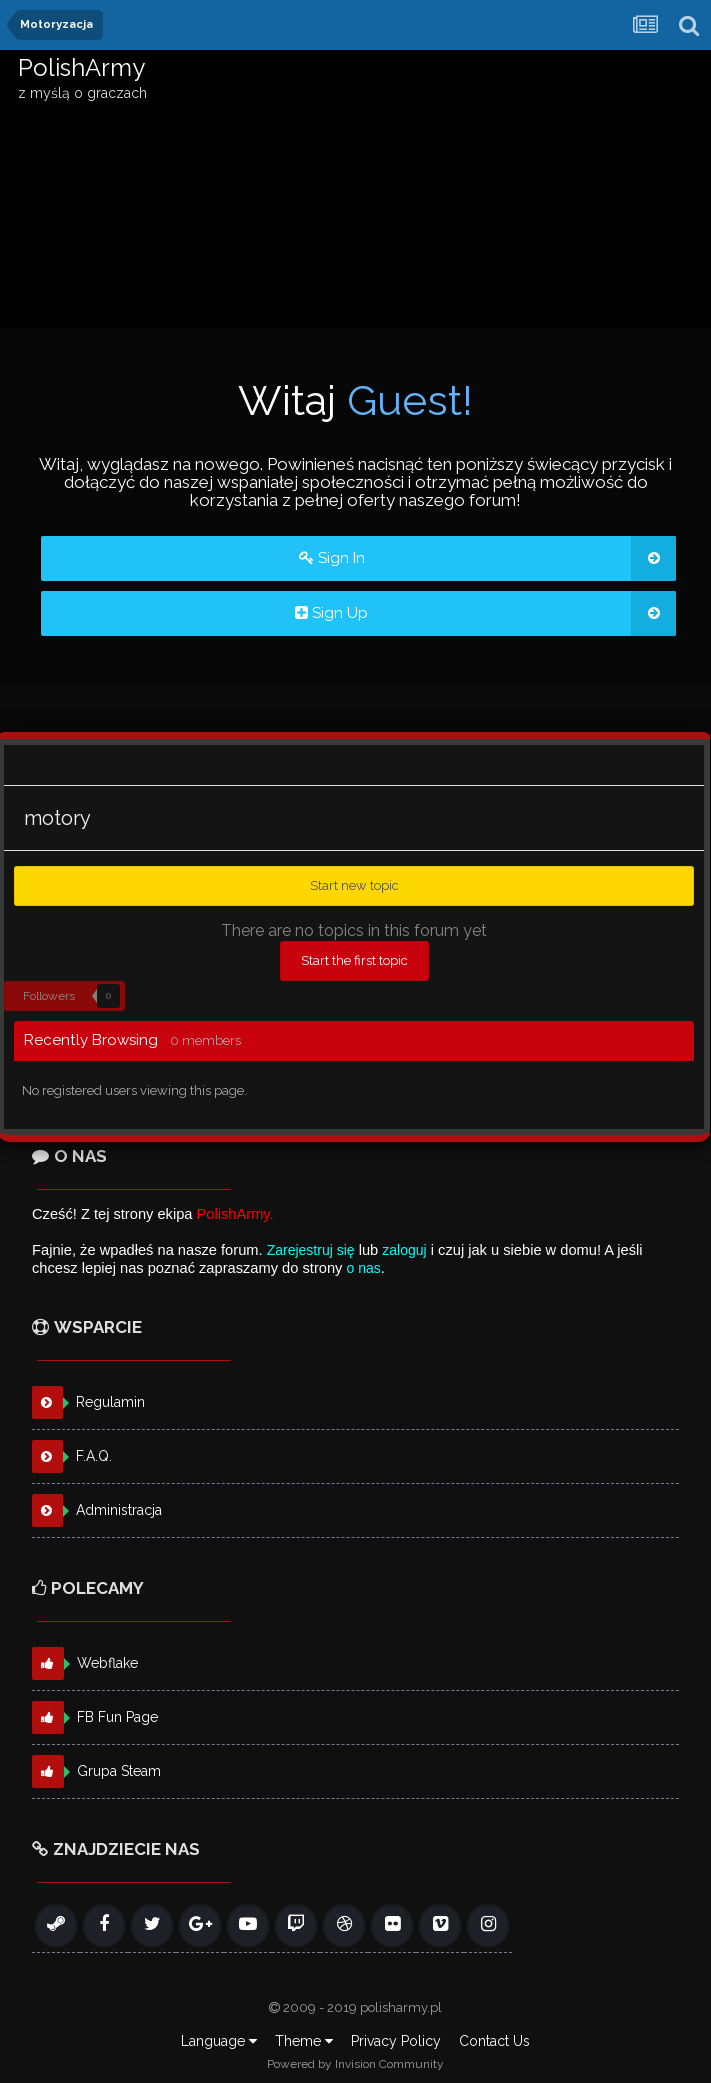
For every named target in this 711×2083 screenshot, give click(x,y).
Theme (304, 2041)
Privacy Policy (396, 2041)
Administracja (119, 1510)
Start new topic (354, 885)
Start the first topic (354, 960)
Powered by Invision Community (355, 2064)
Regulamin (110, 1402)
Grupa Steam (119, 1771)
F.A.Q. (94, 1456)
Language (219, 2041)
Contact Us (494, 2041)
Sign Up (485, 613)
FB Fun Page (117, 1717)
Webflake (107, 1663)
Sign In (488, 558)
